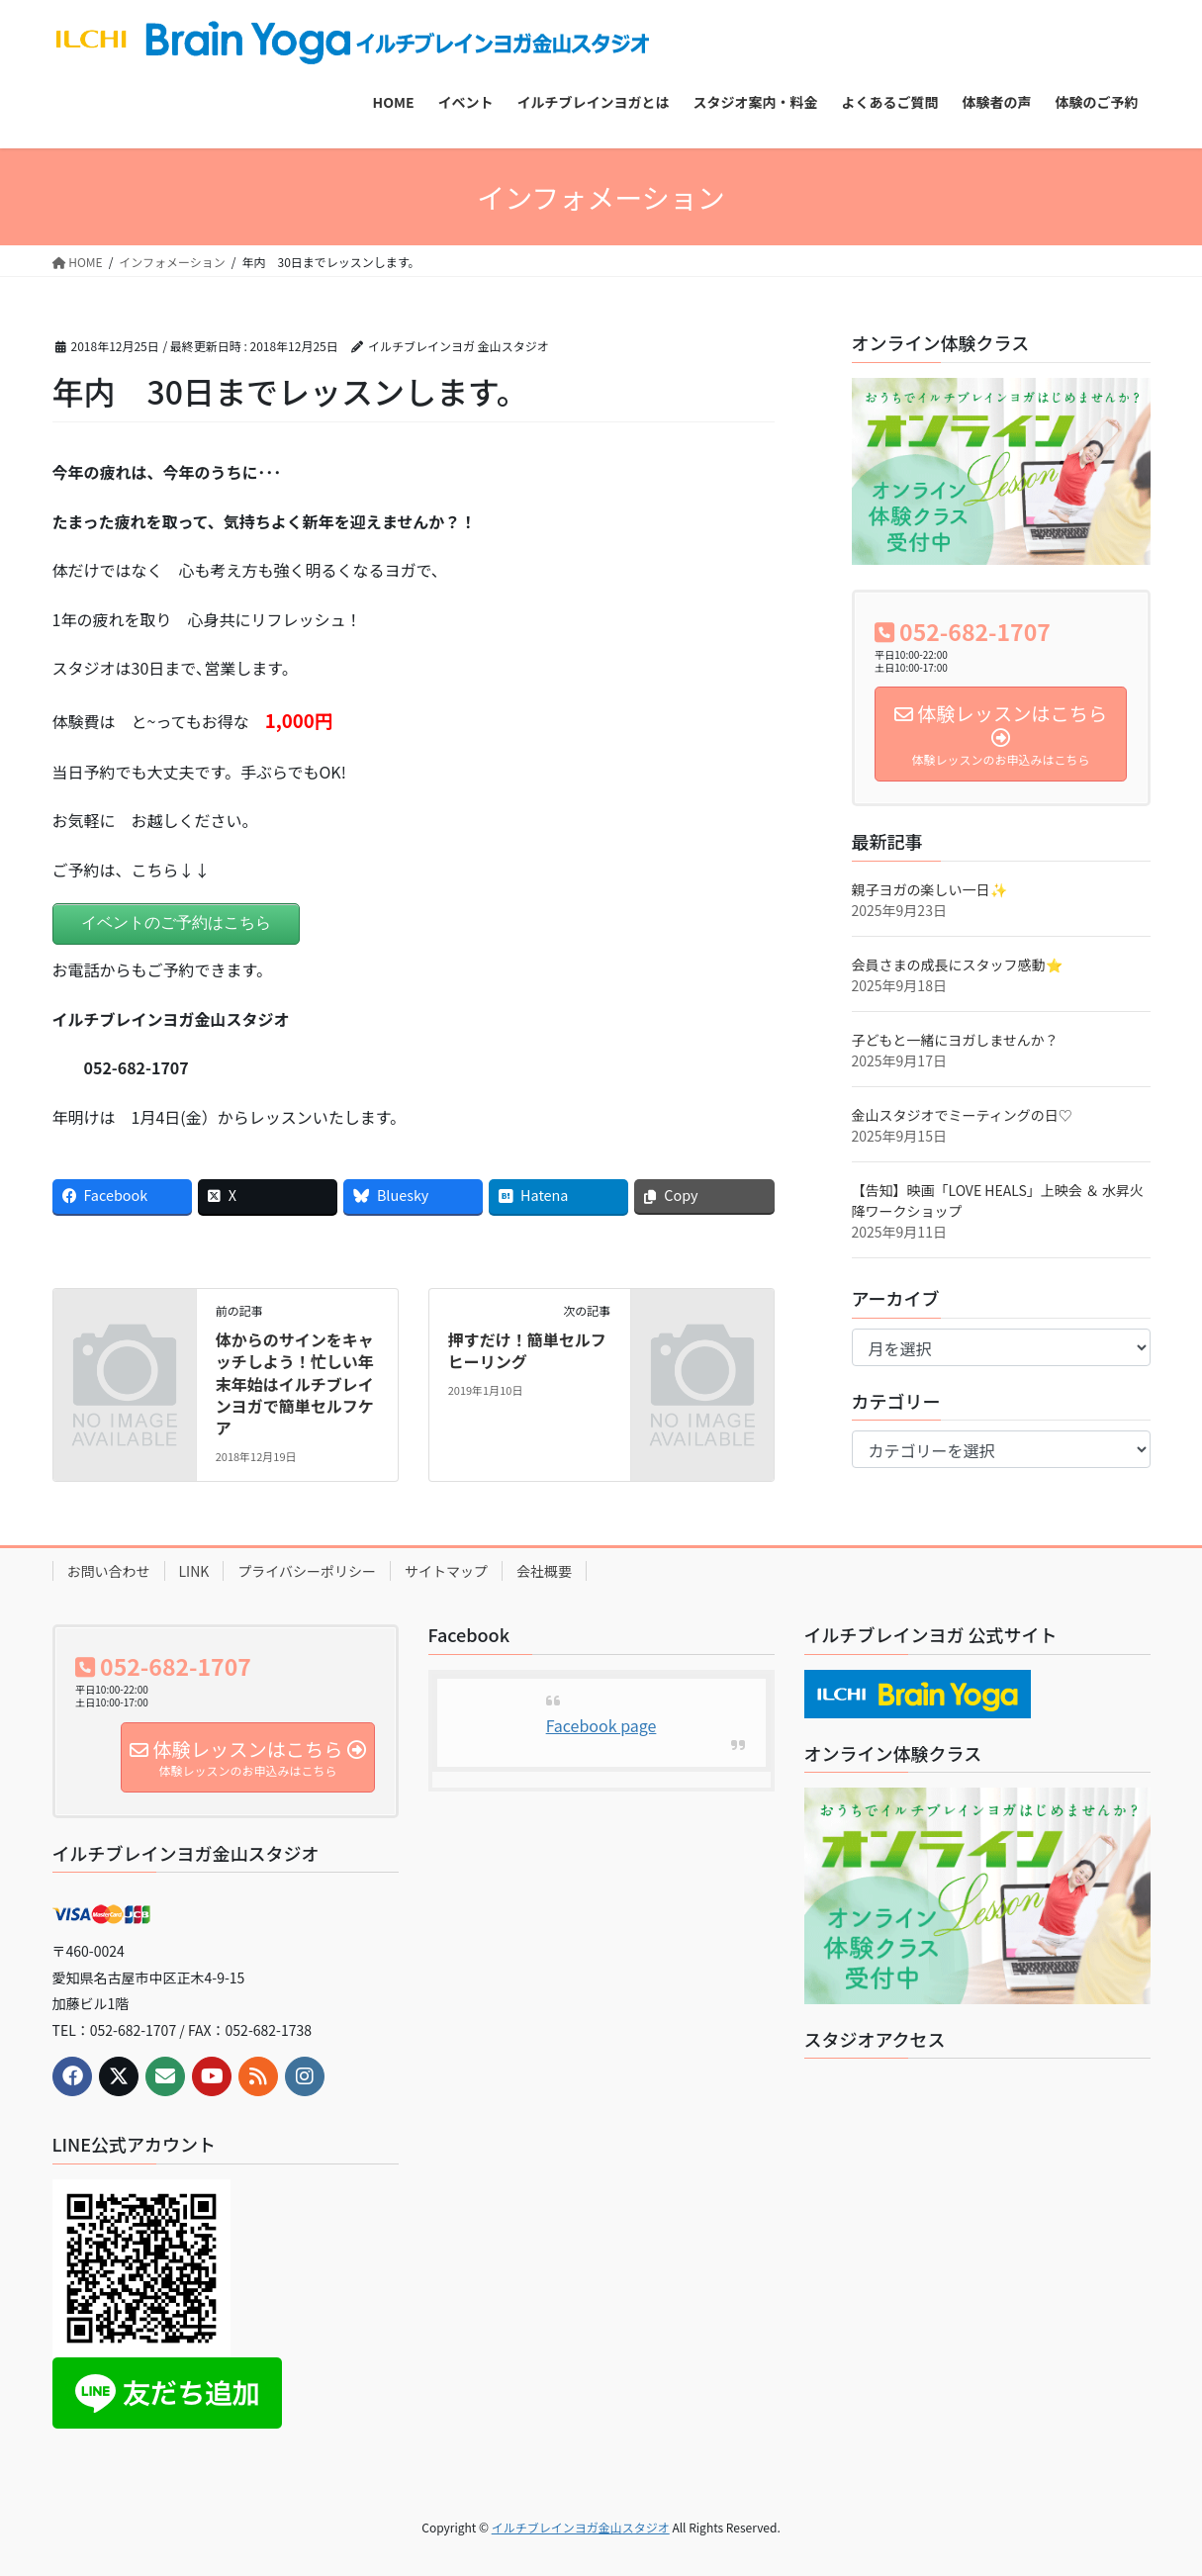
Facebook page (601, 1725)
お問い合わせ (108, 1571)
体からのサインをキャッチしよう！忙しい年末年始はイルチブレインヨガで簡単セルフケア (295, 1384)
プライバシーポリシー (306, 1571)
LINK (194, 1571)
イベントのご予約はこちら (176, 922)
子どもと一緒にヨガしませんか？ (955, 1040)
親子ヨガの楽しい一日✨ (929, 889)
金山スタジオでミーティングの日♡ (962, 1115)
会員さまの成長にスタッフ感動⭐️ (957, 964)
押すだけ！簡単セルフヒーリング (527, 1350)
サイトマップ (446, 1571)
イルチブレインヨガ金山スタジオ (581, 2527)
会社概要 (544, 1571)
